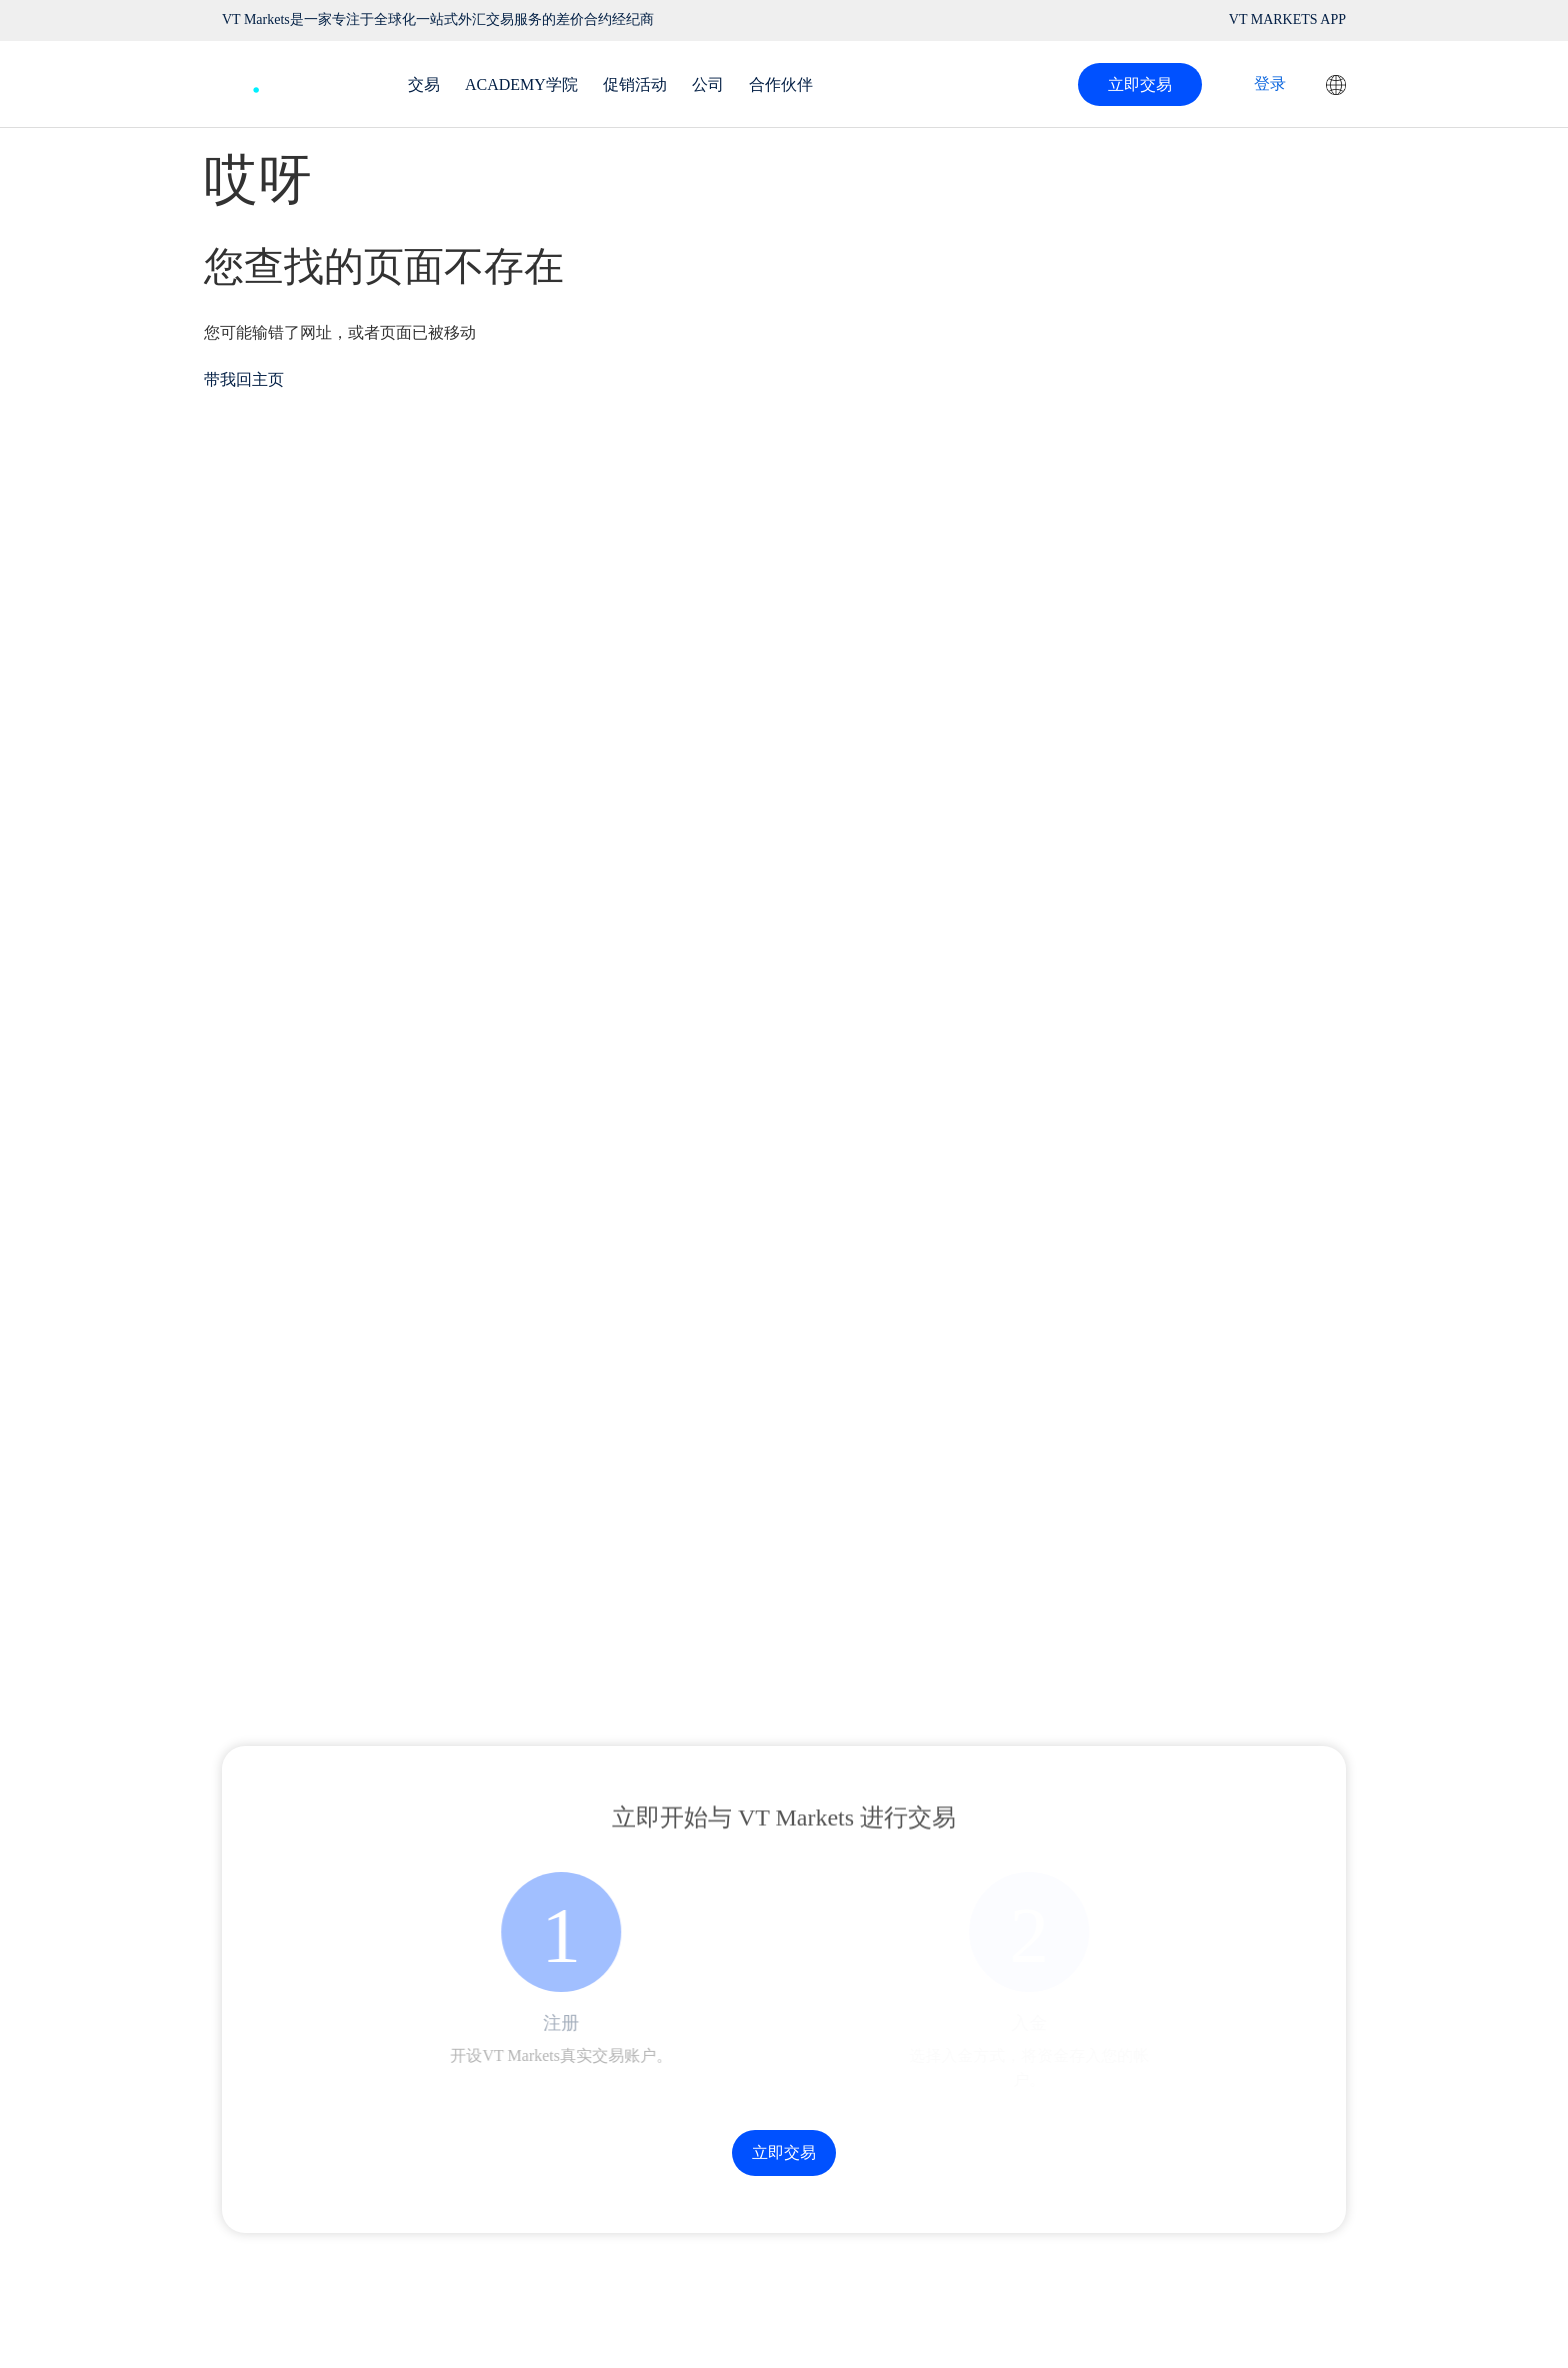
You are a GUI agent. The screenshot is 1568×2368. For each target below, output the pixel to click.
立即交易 (1140, 84)
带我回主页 (244, 379)
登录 (1270, 83)
